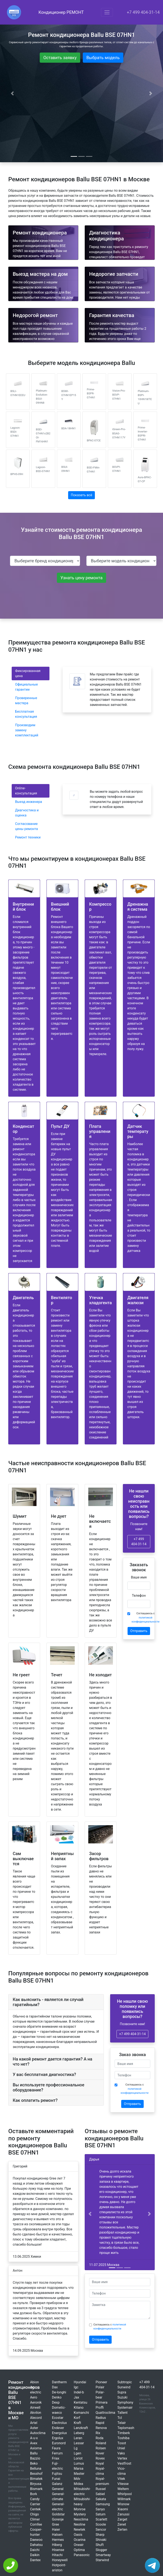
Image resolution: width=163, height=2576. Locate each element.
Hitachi (57, 2555)
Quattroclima (105, 2413)
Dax (55, 2387)
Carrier (35, 2504)
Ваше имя (139, 1577)
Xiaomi (122, 2509)
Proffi (100, 2408)
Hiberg (57, 2545)
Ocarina (80, 2540)
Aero (33, 2397)
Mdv (77, 2479)
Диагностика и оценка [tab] (27, 812)
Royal (100, 2463)
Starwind (102, 2560)
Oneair (79, 2545)
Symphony (125, 2402)
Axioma (36, 2448)
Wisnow (123, 2504)
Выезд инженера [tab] (28, 802)
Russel (101, 2489)
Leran (78, 2438)
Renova (101, 2428)
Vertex (122, 2458)
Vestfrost (124, 2463)
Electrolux (59, 2423)
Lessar (79, 2443)
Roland (101, 2443)
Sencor (101, 2530)
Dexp (56, 2402)
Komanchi (81, 2413)
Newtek (79, 2530)
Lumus (79, 2463)
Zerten (122, 2530)
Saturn (100, 2514)
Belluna (35, 2469)
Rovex (100, 2458)
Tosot (121, 2443)
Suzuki (122, 2397)
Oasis (78, 2535)
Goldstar (58, 2514)
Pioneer (101, 2382)
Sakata (101, 2499)
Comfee (36, 2524)
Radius (101, 2418)
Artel (33, 2423)
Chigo (34, 2514)
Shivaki (101, 2540)
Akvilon (35, 2413)
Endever (58, 2428)
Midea (78, 2484)
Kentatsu (80, 2402)
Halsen (57, 2535)
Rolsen (101, 2448)
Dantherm (59, 2382)
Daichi (34, 2550)
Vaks (121, 2453)
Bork (33, 2494)
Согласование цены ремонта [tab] (26, 826)
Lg (76, 2448)
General (57, 2489)
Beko (34, 2463)
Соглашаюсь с (145, 1617)
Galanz (57, 2484)
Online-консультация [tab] (26, 790)
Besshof (36, 2474)
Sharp (100, 2535)
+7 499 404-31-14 (143, 12)
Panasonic (82, 2555)
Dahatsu (36, 2545)
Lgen (77, 2453)
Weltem (123, 2489)
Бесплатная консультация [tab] (26, 714)
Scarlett (101, 2519)
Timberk (123, 2433)
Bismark (36, 2489)
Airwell (35, 2408)
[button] (90, 2214)
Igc (76, 2387)
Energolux (59, 2433)
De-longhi (59, 2392)
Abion (34, 2382)
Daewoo (36, 2540)
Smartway (103, 2555)
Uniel (121, 2448)
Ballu (34, 2453)
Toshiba (123, 2438)
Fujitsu (57, 2474)
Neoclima (81, 2519)
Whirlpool (124, 2494)
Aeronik (36, 2402)
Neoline (79, 2524)
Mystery (80, 2514)
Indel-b (79, 2392)
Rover (100, 2453)
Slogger (101, 2550)
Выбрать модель (103, 57)
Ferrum (57, 2453)
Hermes (58, 2540)
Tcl (119, 2418)
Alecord (36, 2418)
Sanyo (100, 2509)
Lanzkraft (81, 2428)
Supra (121, 2392)
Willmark (124, 2499)
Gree (55, 2524)
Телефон (139, 1596)
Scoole (101, 2524)
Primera (101, 2402)
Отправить (138, 1631)
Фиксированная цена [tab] (28, 673)
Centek (35, 2509)
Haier (56, 2530)
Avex (33, 2443)
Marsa (78, 2469)
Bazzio (35, 2458)
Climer (35, 2519)
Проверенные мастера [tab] (26, 700)
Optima (79, 2550)
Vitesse (123, 2484)
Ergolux (57, 2438)
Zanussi (123, 2514)
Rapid (100, 2423)
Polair (100, 2387)
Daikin (34, 2555)
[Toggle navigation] (107, 12)
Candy (35, 2499)
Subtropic (124, 2382)
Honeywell (60, 2560)
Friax (55, 2458)
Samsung (103, 2504)
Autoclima (37, 2433)
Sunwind (123, 2387)
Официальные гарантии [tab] (26, 686)
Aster (34, 2428)
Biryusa (35, 2484)
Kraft (77, 2423)
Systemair (124, 2408)
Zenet (121, 2524)
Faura (56, 2448)
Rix (98, 2433)
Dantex (35, 2560)
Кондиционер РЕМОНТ (61, 12)
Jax (76, 2397)
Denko (57, 2397)
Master (79, 2474)
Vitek (121, 2479)
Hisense (58, 2550)
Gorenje (58, 2519)
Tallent (122, 2413)
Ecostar (57, 2418)
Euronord (59, 2443)
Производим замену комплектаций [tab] (26, 730)
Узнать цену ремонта (81, 577)
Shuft (100, 2545)
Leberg (79, 2433)
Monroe (80, 2509)
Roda (99, 2438)
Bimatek (36, 2479)
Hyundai (80, 2382)
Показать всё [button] (81, 495)
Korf (77, 2418)
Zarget (122, 2519)
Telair (121, 2423)
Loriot (78, 2458)
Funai (56, 2479)
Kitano (79, 2408)
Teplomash (125, 2428)
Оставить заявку (60, 57)
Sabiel (100, 2494)
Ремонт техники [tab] (28, 837)
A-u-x (34, 2438)
